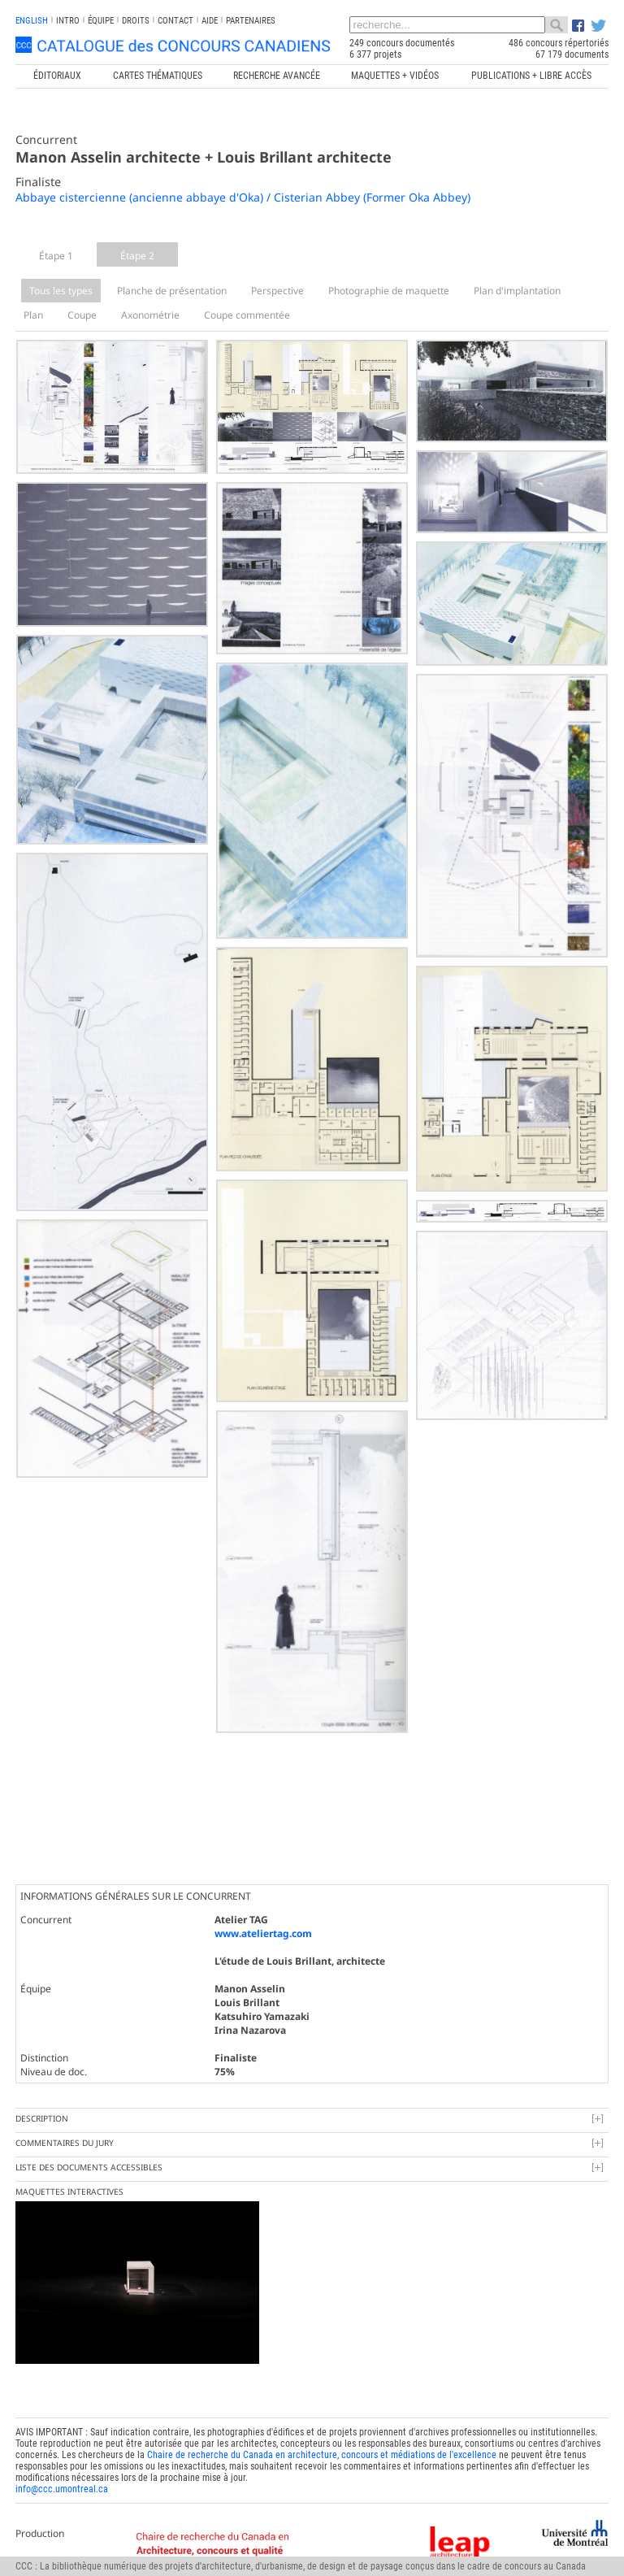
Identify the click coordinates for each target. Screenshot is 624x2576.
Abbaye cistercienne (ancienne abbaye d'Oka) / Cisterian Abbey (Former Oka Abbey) (242, 197)
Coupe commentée (247, 315)
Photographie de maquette (388, 291)
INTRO (68, 20)
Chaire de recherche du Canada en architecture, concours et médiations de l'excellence (321, 2455)
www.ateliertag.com (263, 1933)
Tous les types (61, 291)
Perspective (277, 291)
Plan (33, 315)
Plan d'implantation (517, 291)
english (31, 20)
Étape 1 (56, 256)
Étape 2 (137, 256)
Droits (136, 20)
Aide (210, 20)
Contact (175, 20)
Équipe (101, 20)
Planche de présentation (172, 291)
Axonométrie (150, 315)
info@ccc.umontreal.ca (61, 2489)
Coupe (82, 315)
